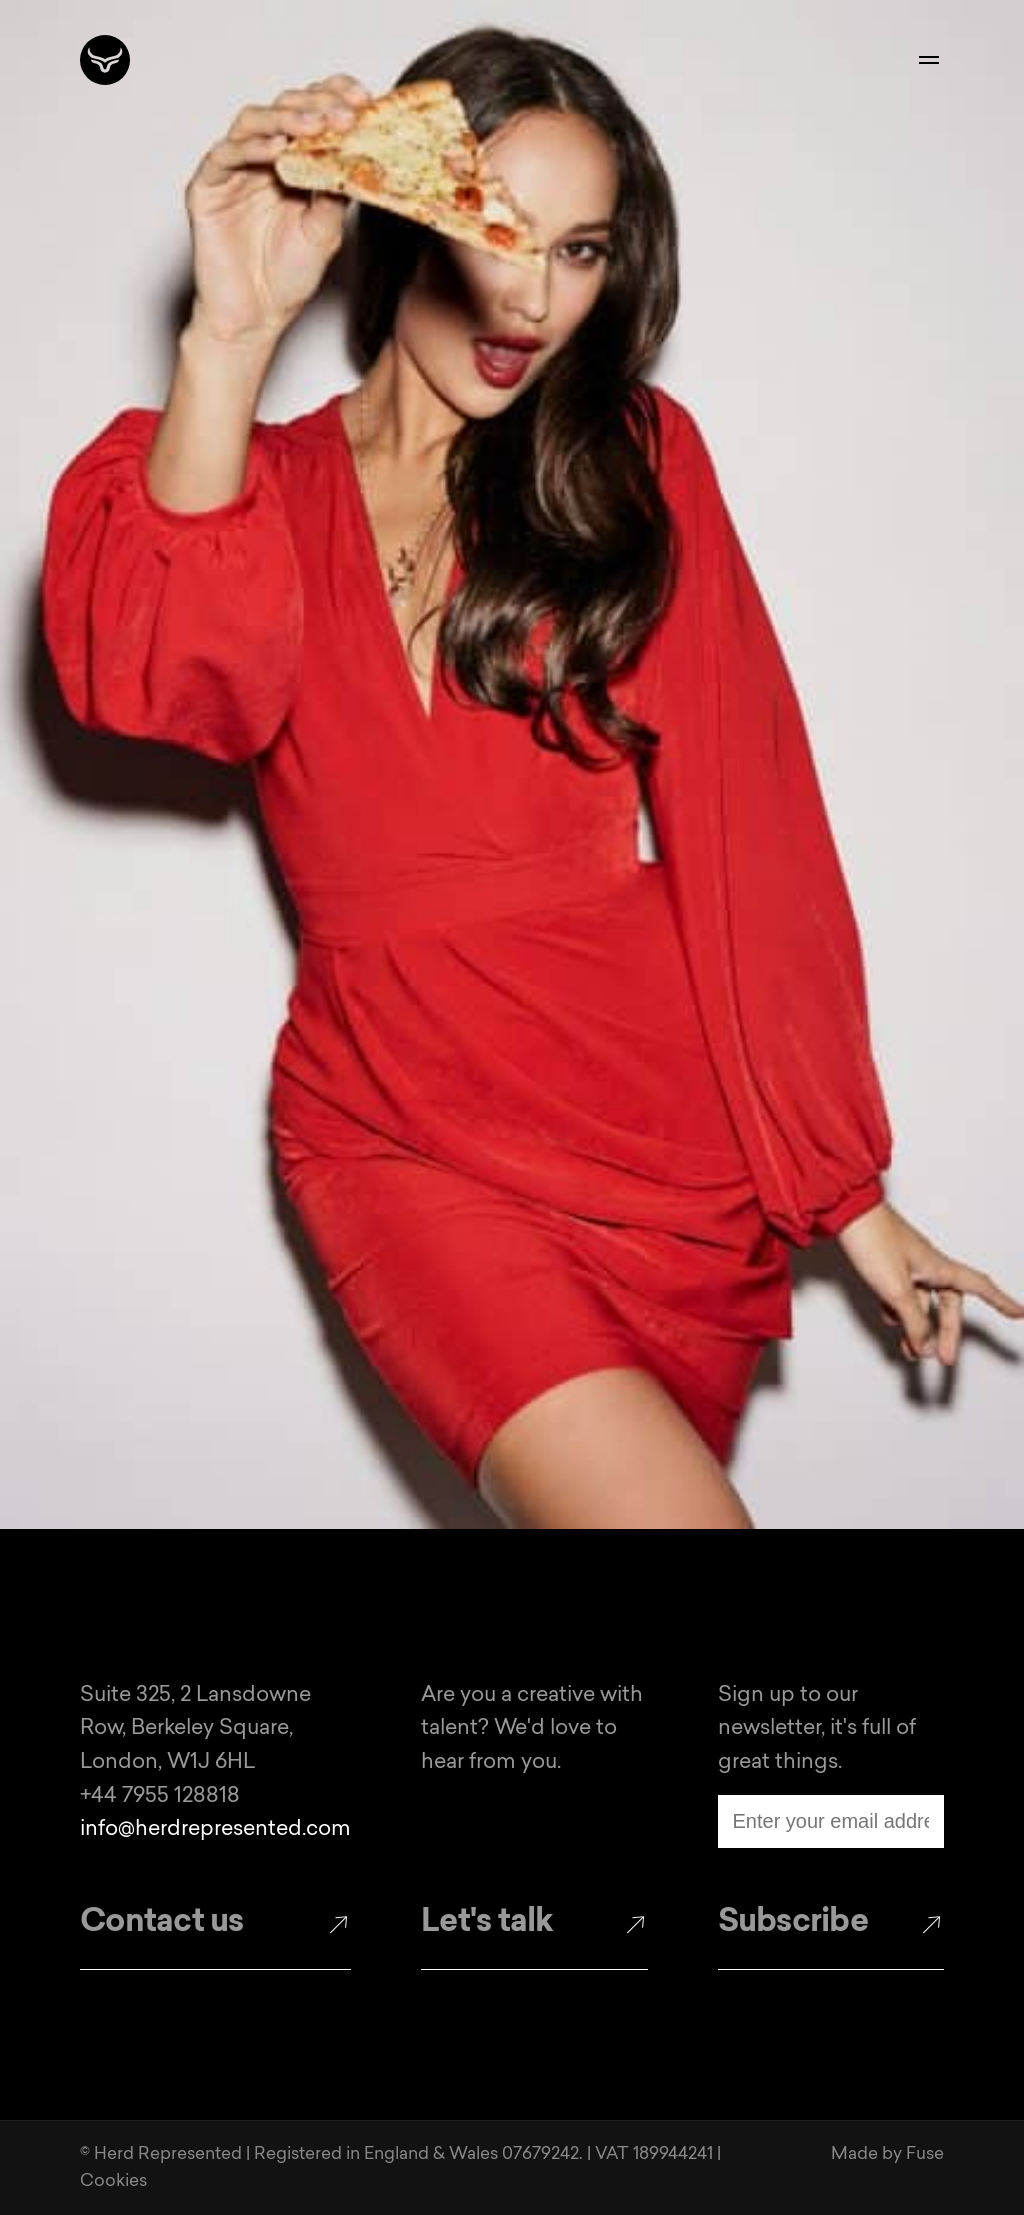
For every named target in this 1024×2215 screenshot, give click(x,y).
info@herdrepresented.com (215, 1829)
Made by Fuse (887, 2154)
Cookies (113, 2181)
